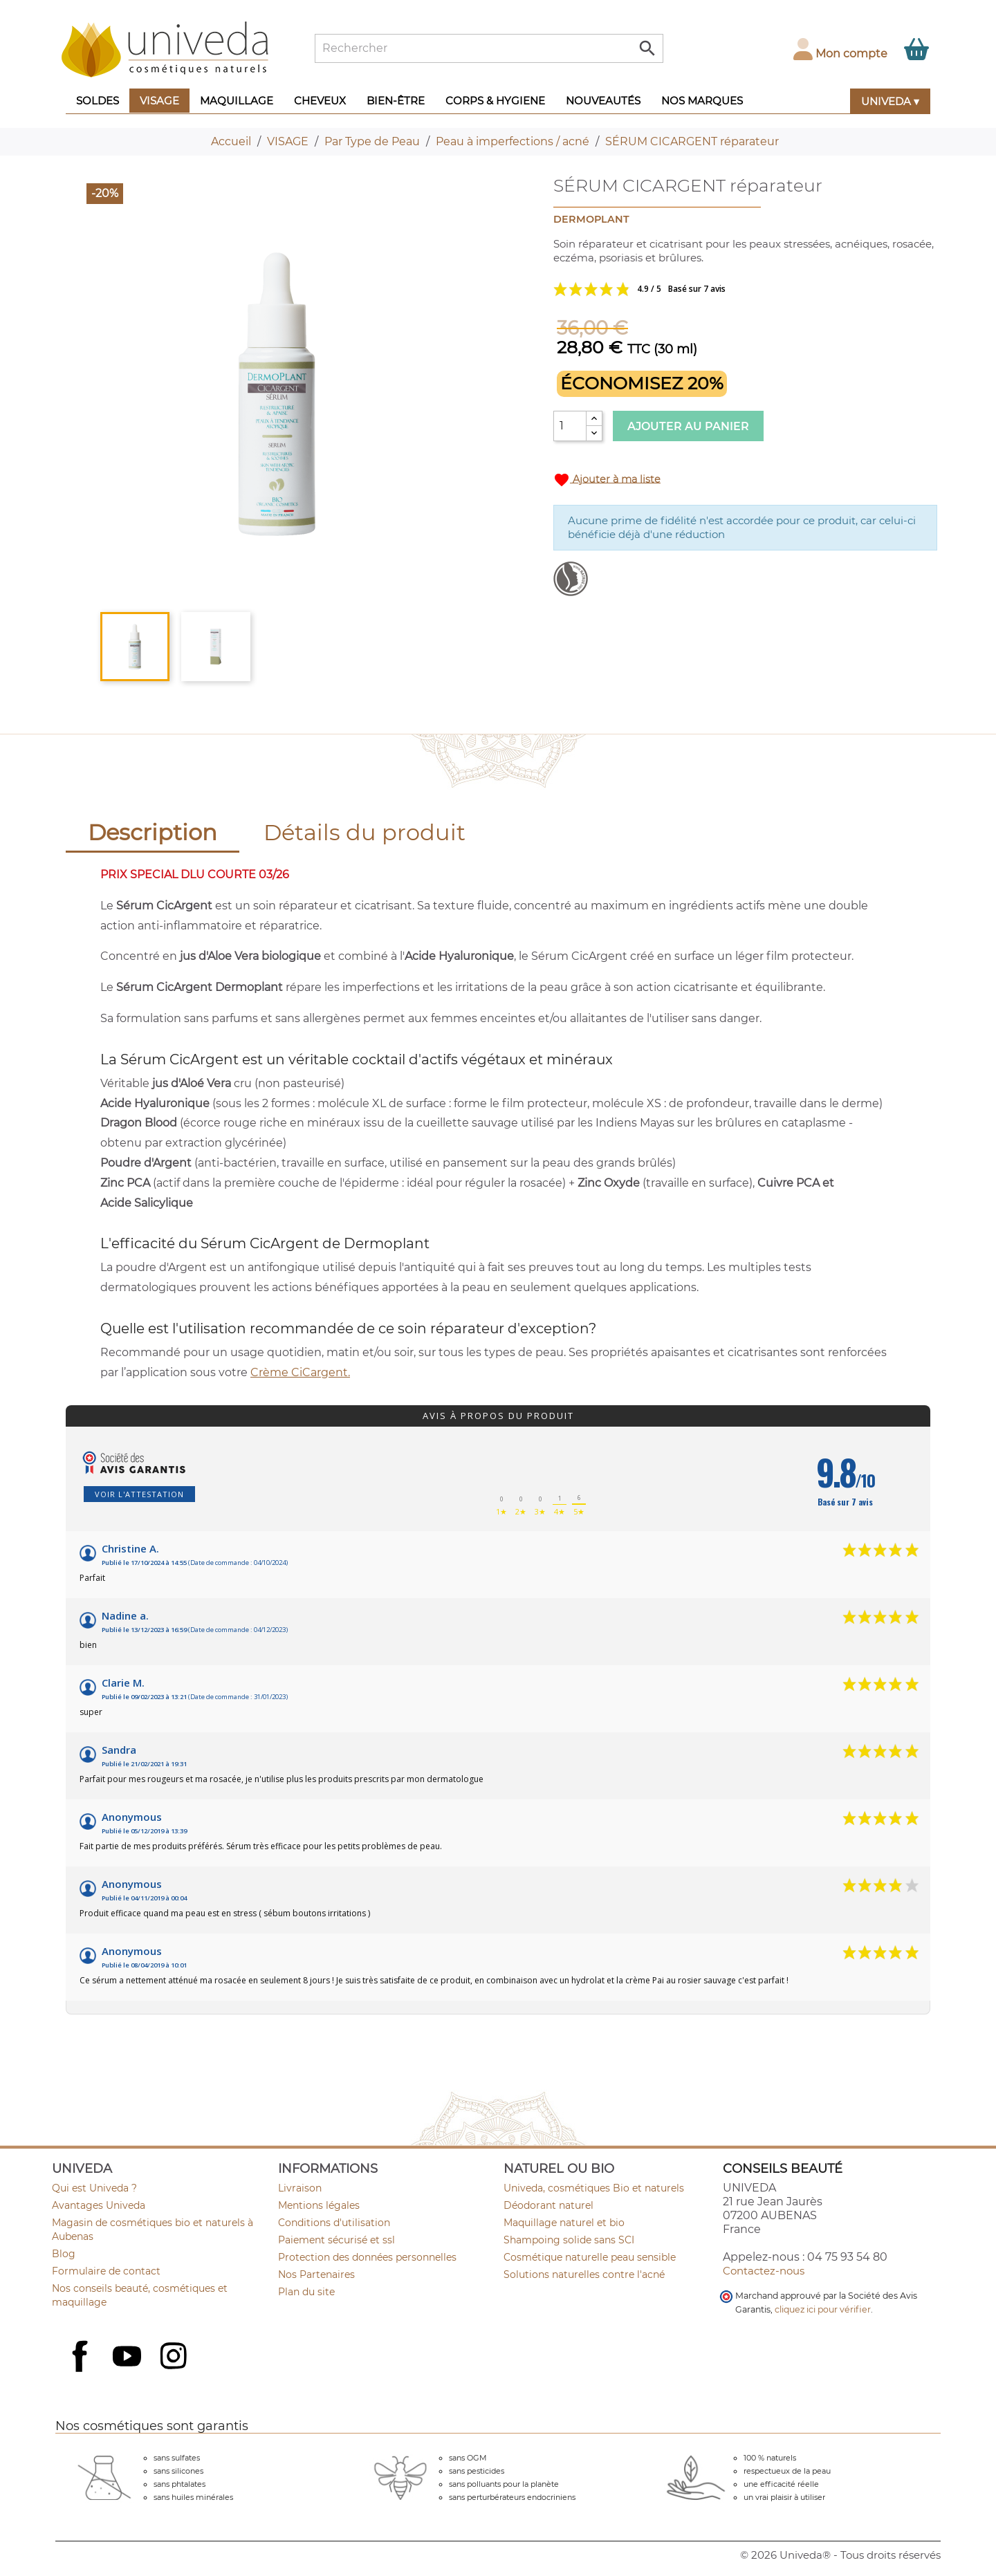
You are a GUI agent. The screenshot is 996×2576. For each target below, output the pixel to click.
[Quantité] (570, 426)
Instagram (175, 2357)
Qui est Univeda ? (94, 2188)
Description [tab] (152, 832)
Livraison (300, 2188)
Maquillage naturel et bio (564, 2222)
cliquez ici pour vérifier (823, 2309)
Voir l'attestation (139, 1494)
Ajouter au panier (688, 426)
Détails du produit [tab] (364, 832)
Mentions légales (319, 2205)
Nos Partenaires (316, 2274)
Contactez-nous (763, 2270)
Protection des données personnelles (367, 2257)
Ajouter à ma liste (607, 480)
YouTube (128, 2357)
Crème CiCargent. (300, 1372)
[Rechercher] (489, 48)
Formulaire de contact (106, 2271)
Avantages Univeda (98, 2205)
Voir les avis (691, 289)
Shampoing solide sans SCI (569, 2240)
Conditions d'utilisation (334, 2222)
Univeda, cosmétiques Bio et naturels (594, 2188)
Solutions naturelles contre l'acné (584, 2274)
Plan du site (306, 2292)
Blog (63, 2254)
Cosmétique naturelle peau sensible (590, 2257)
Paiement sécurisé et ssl (336, 2240)
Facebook (81, 2371)
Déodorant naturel (548, 2205)
